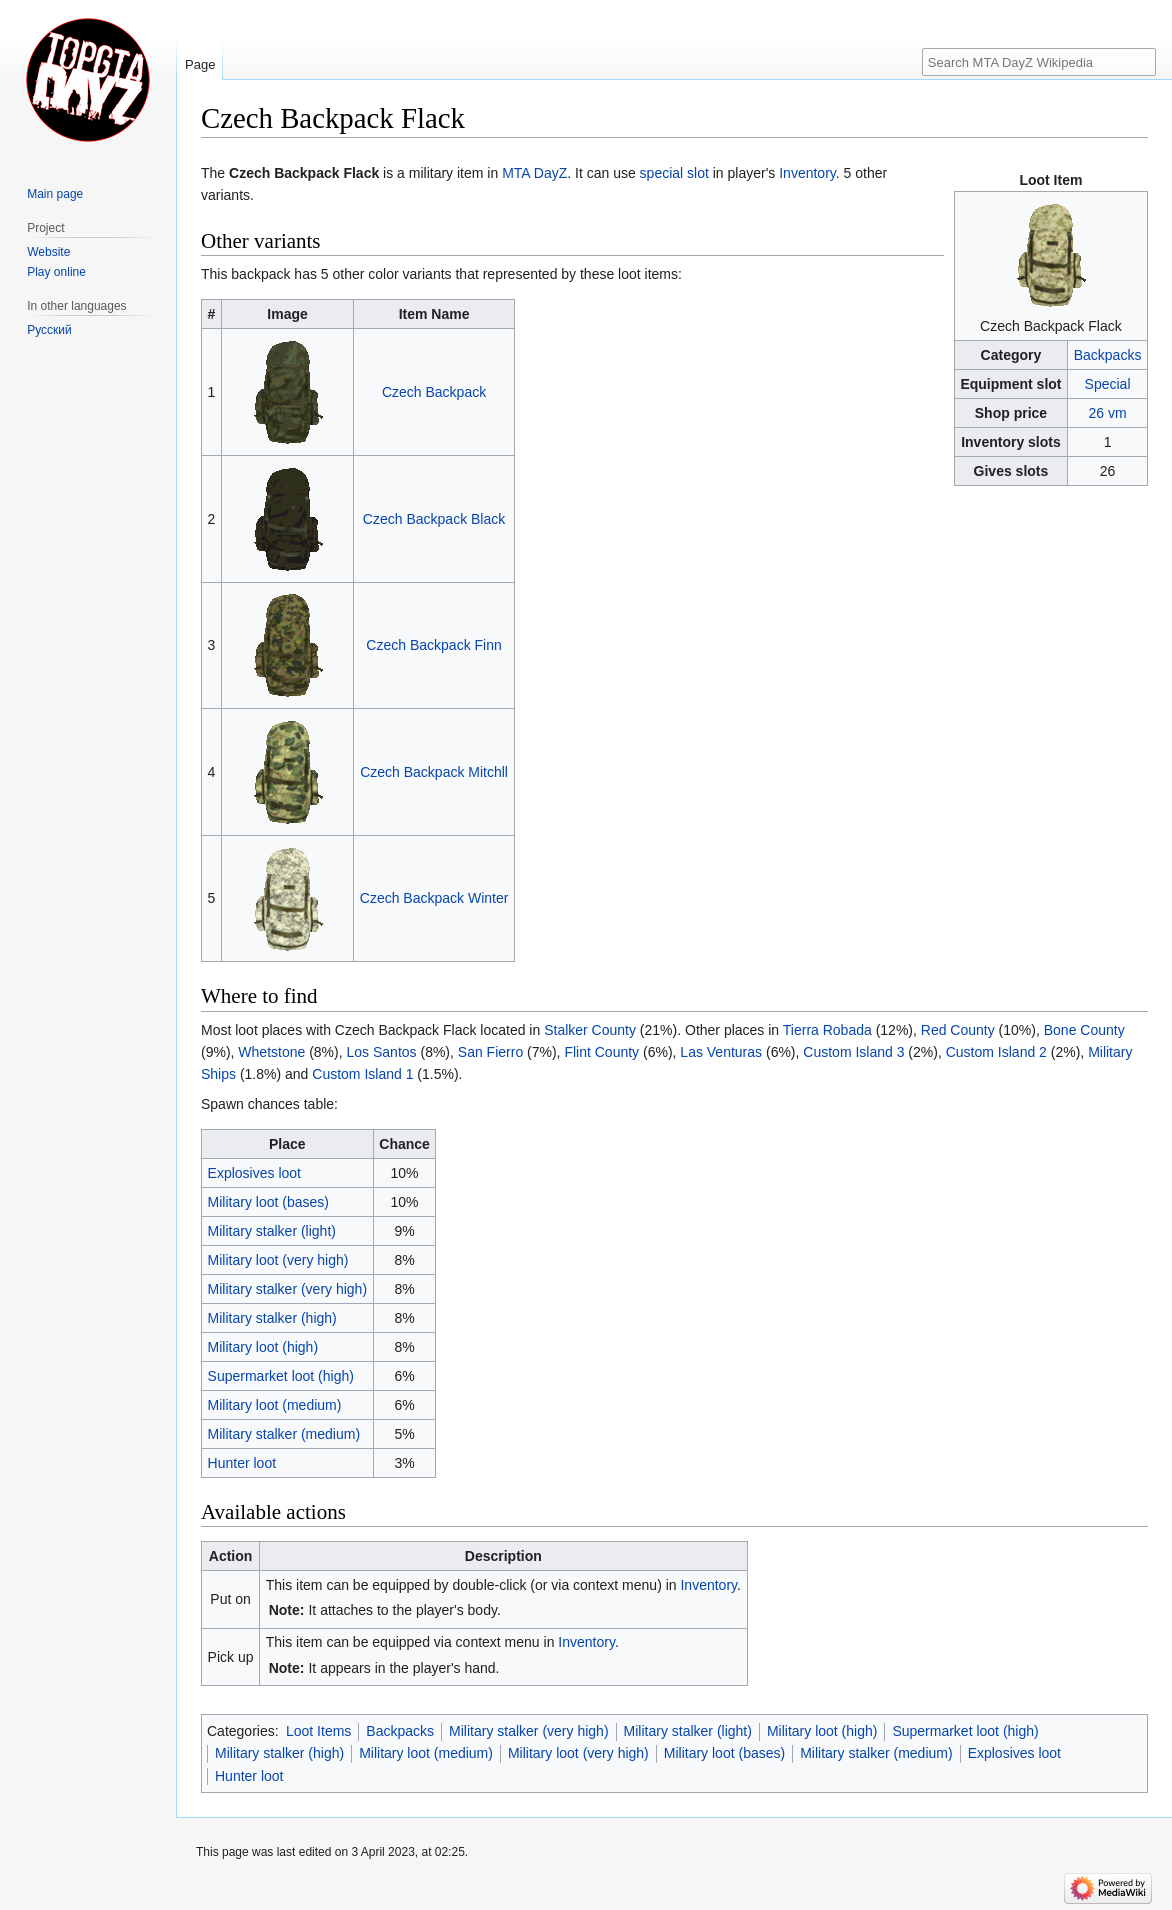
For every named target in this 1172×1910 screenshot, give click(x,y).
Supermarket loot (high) (281, 1376)
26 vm (1107, 413)
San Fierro (490, 1052)
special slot (674, 173)
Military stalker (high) (272, 1318)
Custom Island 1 (362, 1074)
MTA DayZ (534, 173)
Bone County (1084, 1030)
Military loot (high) (263, 1347)
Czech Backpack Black (434, 519)
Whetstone (271, 1052)
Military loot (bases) (268, 1202)
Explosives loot (254, 1173)
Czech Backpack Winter (434, 898)
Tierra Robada (827, 1030)
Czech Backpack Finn (433, 645)
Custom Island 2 (996, 1052)
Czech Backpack (434, 392)
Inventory (807, 173)
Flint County (601, 1052)
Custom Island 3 (853, 1052)
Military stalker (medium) (284, 1434)
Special (1108, 384)
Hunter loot (242, 1463)
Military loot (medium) (275, 1405)
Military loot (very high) (278, 1260)
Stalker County (590, 1030)
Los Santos (382, 1052)
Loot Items (318, 1731)
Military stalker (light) (272, 1231)
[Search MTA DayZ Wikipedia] (1039, 62)
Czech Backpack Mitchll (434, 772)
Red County (958, 1030)
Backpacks (1108, 355)
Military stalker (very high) (287, 1289)
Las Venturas (721, 1052)
